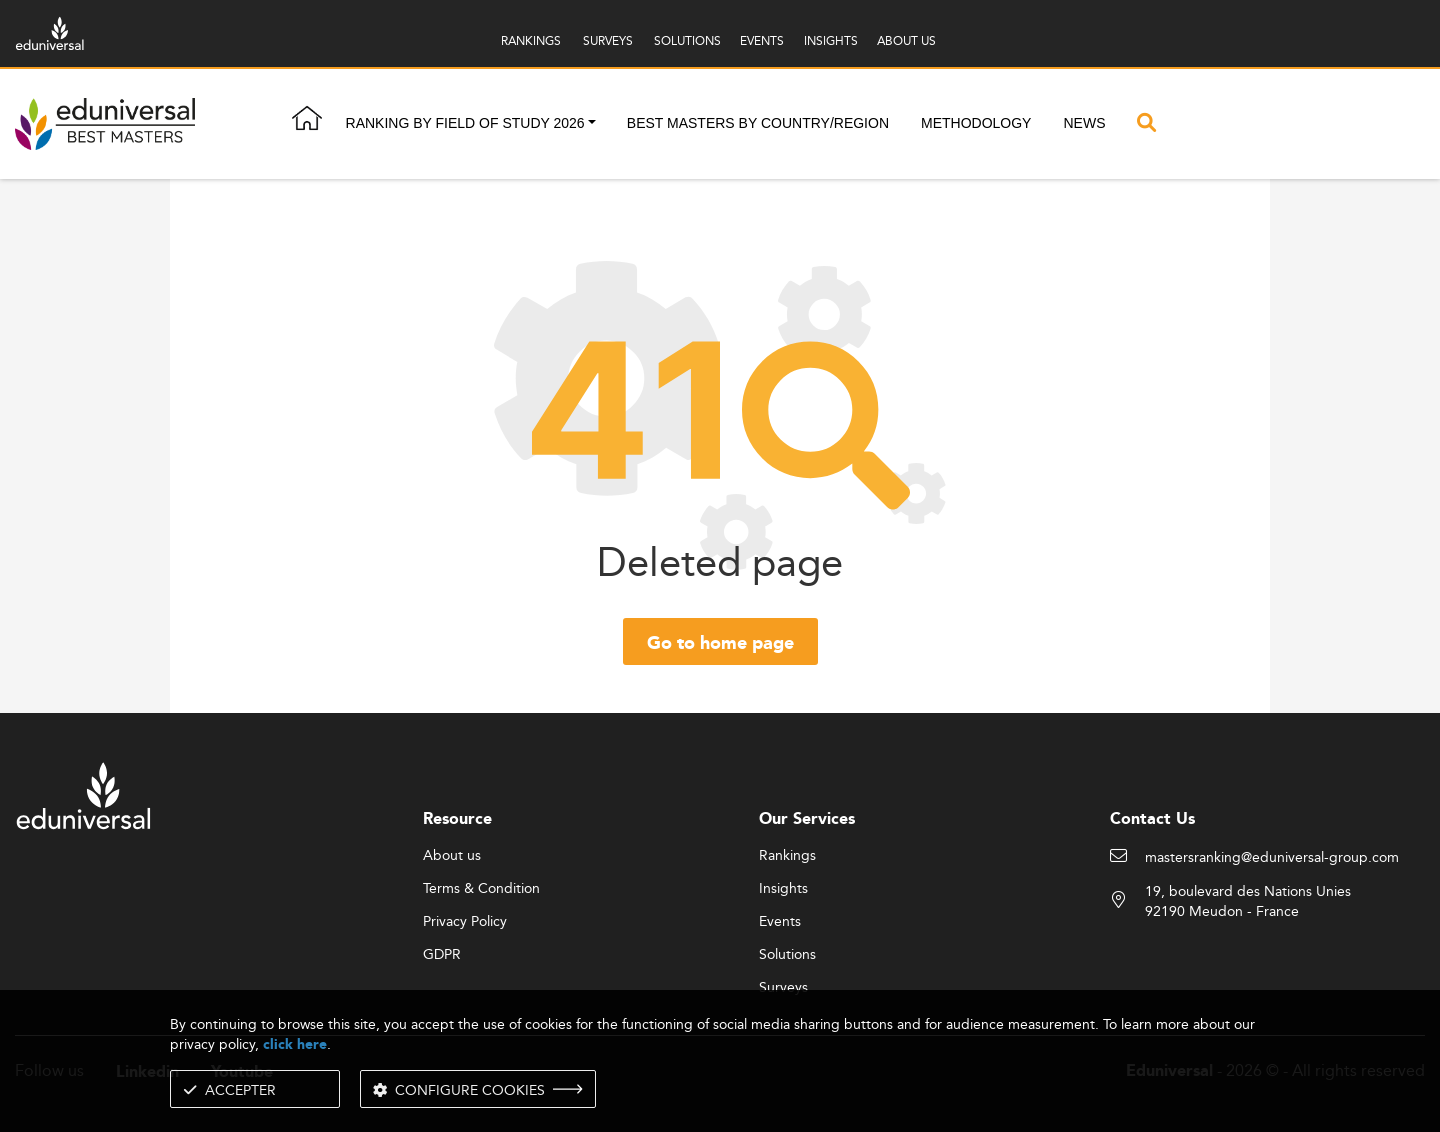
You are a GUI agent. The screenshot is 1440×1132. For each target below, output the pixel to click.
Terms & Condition (481, 889)
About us (452, 856)
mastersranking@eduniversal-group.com (1272, 858)
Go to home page (720, 644)
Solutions (787, 955)
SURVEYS (608, 40)
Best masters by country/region (758, 123)
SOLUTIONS (687, 40)
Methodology (976, 123)
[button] (592, 124)
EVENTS (762, 40)
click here (295, 1044)
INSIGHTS (831, 40)
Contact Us (1152, 819)
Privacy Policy (465, 922)
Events (780, 922)
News (1084, 123)
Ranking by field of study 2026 (465, 123)
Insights (783, 889)
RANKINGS (531, 40)
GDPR (442, 955)
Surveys (783, 988)
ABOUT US (906, 40)
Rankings (787, 856)
